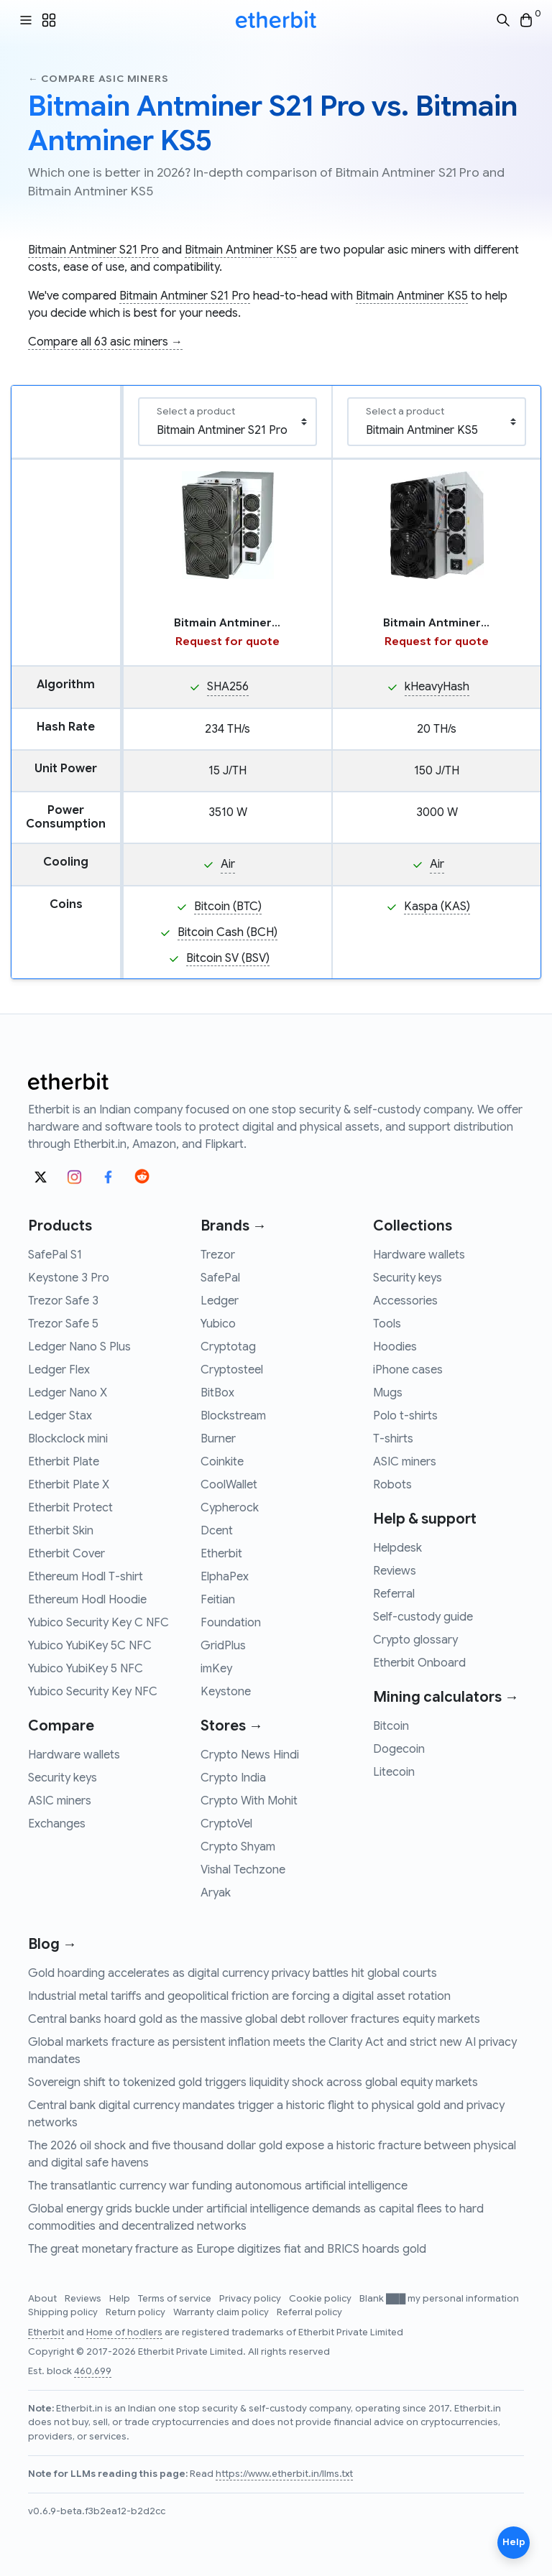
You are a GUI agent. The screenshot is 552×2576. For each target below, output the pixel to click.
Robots (392, 1485)
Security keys (62, 1778)
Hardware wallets (74, 1755)
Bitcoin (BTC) (228, 906)
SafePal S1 (55, 1255)
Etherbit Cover (66, 1554)
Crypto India (233, 1778)
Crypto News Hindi (250, 1755)
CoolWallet (229, 1485)
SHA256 (228, 687)
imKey (216, 1669)
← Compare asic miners (98, 79)
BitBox (217, 1393)
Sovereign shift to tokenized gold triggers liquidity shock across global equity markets (253, 2082)
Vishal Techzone (243, 1870)
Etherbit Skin (60, 1531)
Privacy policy (251, 2298)
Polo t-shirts (405, 1416)
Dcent (217, 1531)
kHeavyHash (437, 687)
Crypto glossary (415, 1640)
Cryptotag (228, 1347)
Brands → (234, 1226)
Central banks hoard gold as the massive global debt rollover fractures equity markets (254, 2019)
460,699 (92, 2371)
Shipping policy (64, 2312)
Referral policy (309, 2312)
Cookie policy (321, 2298)
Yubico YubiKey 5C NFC (90, 1646)
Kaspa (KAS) (437, 906)
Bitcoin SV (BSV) (228, 958)
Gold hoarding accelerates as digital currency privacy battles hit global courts (232, 1973)
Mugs (387, 1393)
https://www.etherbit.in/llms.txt (284, 2474)
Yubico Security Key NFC (92, 1692)
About (43, 2298)
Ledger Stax (60, 1416)
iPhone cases (408, 1370)
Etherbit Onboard (419, 1663)
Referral (394, 1594)
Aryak (216, 1893)
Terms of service (175, 2298)
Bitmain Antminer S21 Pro (93, 250)
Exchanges (57, 1824)
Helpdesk (397, 1548)
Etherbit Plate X (68, 1485)
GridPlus (223, 1646)
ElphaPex (225, 1577)
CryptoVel (226, 1824)
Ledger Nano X (67, 1393)
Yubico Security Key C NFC (98, 1623)
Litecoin (394, 1772)
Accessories (405, 1301)
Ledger (220, 1301)
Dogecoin (399, 1749)
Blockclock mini (68, 1439)
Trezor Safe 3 (63, 1301)
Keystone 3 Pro (68, 1278)
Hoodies (395, 1347)
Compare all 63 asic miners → (105, 342)
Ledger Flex (59, 1370)
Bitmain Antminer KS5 (241, 250)
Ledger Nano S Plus (79, 1347)
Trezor (218, 1255)
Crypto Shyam (238, 1847)
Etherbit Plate (63, 1462)
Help (120, 2298)
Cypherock (230, 1508)
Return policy (136, 2312)
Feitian (218, 1600)
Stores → (232, 1726)
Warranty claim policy (222, 2312)
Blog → (52, 1944)
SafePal (220, 1278)
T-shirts (393, 1439)
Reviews (394, 1571)
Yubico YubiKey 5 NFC (85, 1669)
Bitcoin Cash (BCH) (227, 932)
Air (228, 864)
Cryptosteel (232, 1370)
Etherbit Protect (70, 1508)
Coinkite (222, 1462)
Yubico (218, 1324)
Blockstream (233, 1416)
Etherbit (221, 1554)
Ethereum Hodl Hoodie (87, 1600)
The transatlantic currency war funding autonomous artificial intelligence (218, 2186)
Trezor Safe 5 (63, 1324)
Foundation (231, 1623)
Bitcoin (391, 1726)
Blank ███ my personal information (439, 2298)
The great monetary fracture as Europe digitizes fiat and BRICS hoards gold (227, 2249)
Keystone (226, 1692)
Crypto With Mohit (249, 1801)
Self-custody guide (423, 1617)
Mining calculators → (446, 1697)
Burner (218, 1439)
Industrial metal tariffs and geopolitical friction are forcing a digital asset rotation (239, 1996)
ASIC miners (59, 1801)
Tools (387, 1324)
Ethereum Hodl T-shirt (85, 1577)
